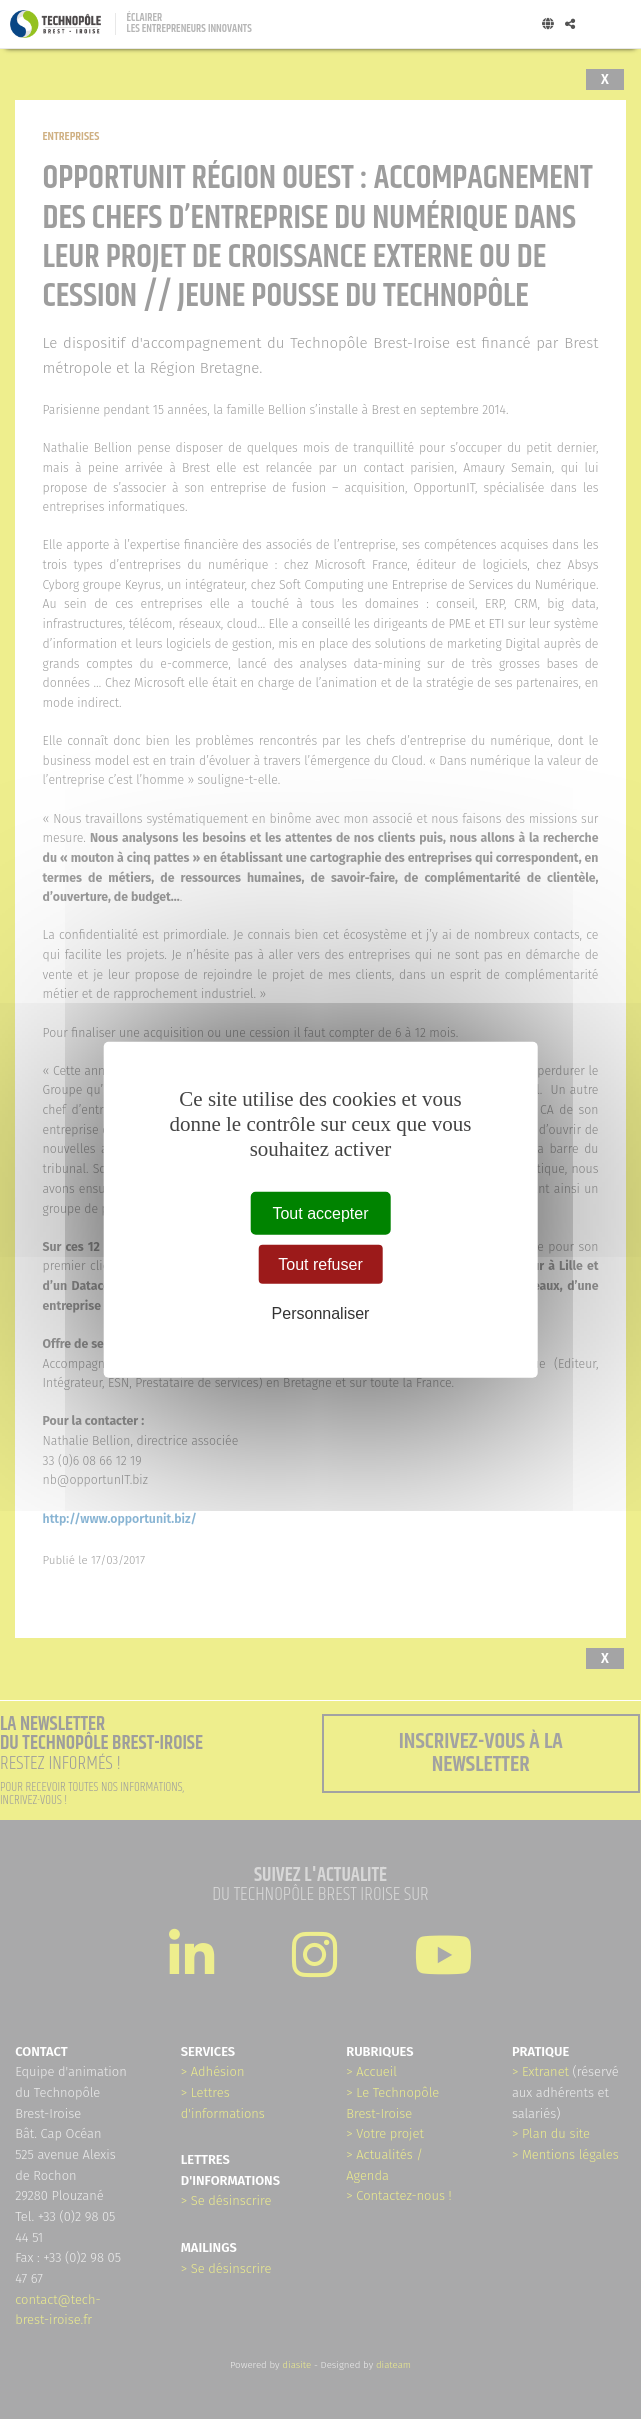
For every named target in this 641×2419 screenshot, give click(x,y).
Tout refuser (320, 1263)
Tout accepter (320, 1212)
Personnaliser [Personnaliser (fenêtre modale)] (321, 1313)
